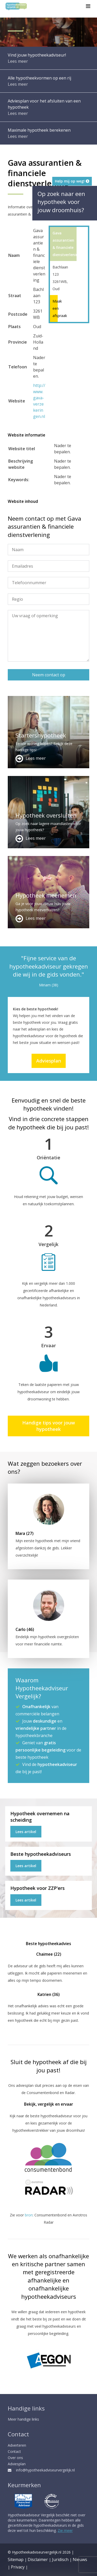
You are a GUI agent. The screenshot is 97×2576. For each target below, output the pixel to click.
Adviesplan (48, 1061)
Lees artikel (26, 1831)
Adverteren (17, 2445)
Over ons (15, 2457)
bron (29, 2215)
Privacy (18, 2567)
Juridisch (60, 2559)
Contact (14, 2451)
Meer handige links (23, 2419)
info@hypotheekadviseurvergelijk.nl (41, 2470)
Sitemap (16, 2559)
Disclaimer (38, 2559)
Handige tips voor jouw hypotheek (48, 1426)
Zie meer (65, 2530)
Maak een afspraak (54, 308)
